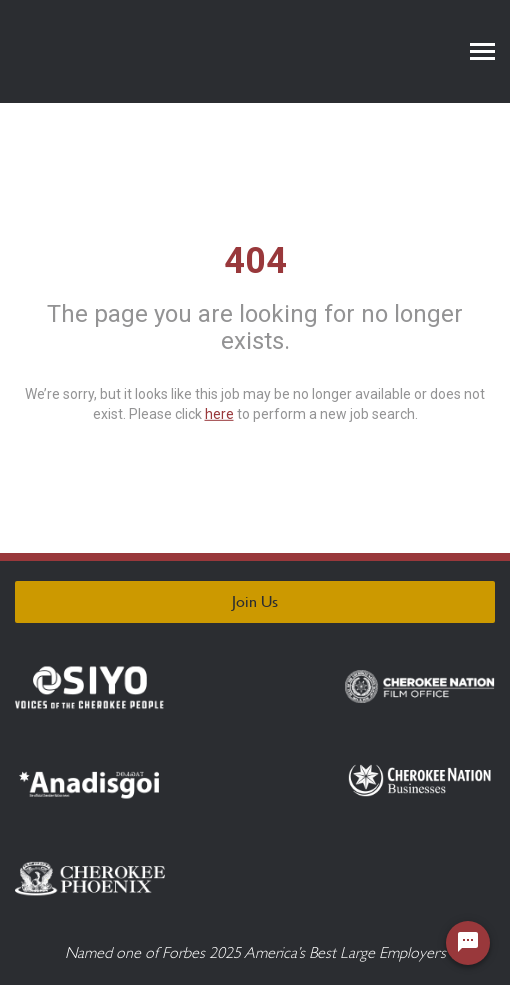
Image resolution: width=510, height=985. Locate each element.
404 (255, 260)
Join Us (255, 601)
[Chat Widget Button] (468, 943)
